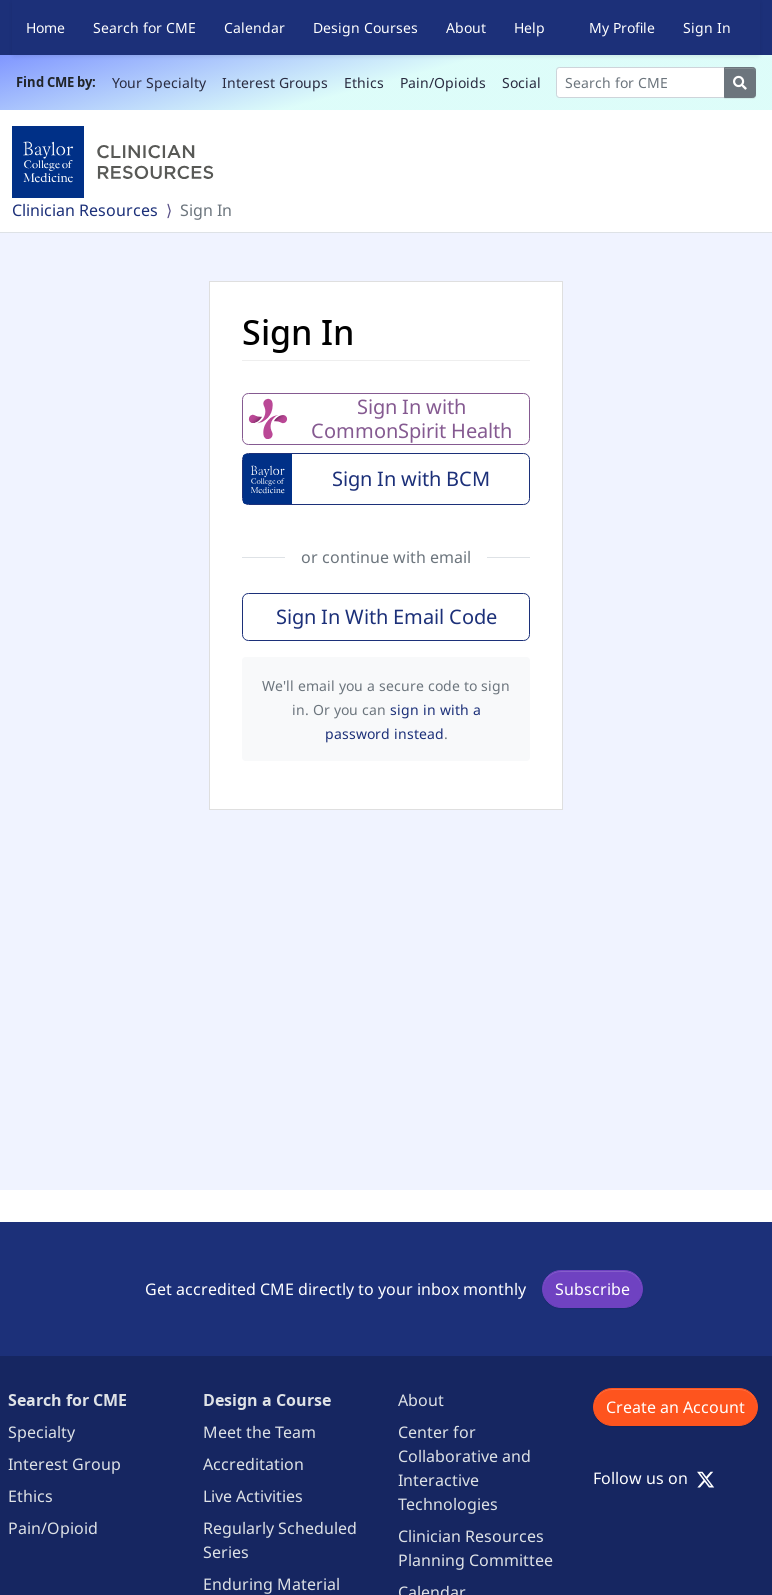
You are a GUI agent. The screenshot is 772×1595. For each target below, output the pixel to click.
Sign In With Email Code (386, 616)
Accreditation (253, 1464)
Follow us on (654, 1478)
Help (529, 27)
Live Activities (253, 1496)
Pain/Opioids (443, 82)
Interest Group (64, 1464)
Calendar (254, 27)
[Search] (640, 82)
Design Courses (365, 27)
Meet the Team (259, 1432)
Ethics (364, 82)
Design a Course (267, 1400)
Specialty (41, 1432)
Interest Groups (275, 82)
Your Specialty (159, 82)
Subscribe (592, 1289)
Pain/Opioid (53, 1528)
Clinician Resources (85, 210)
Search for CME (144, 27)
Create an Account (675, 1407)
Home (45, 27)
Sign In (707, 27)
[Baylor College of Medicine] (117, 162)
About (466, 27)
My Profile (622, 27)
